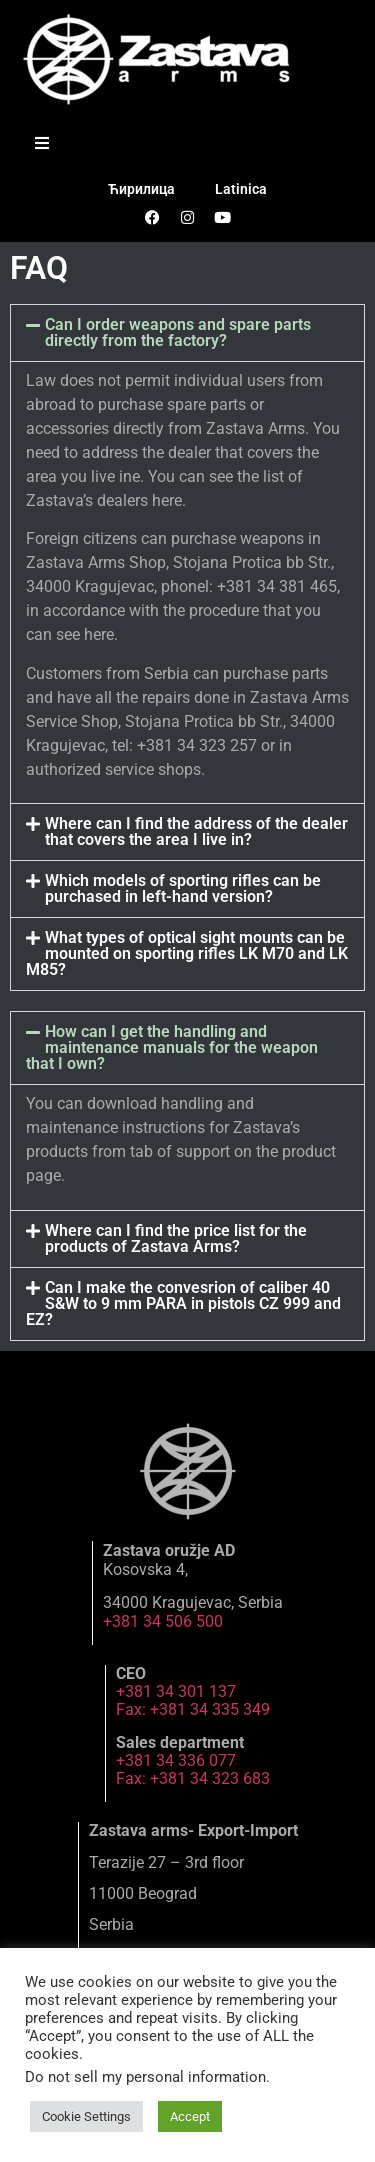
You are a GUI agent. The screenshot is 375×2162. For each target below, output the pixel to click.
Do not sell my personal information (145, 2077)
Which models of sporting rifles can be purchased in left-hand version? (183, 888)
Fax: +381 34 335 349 (193, 1709)
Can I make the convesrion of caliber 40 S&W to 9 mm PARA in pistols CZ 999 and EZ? (183, 1303)
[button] (187, 333)
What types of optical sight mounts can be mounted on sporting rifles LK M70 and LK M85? (187, 953)
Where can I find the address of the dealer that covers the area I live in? (196, 831)
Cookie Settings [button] (86, 2116)
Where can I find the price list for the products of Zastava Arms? (176, 1238)
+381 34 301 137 (176, 1691)
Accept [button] (190, 2116)
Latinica (241, 189)
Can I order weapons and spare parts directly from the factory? (178, 332)
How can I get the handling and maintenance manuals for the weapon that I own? (172, 1047)
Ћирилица (141, 189)
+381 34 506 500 (163, 1621)
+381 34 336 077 (176, 1760)
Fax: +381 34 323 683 (193, 1778)
